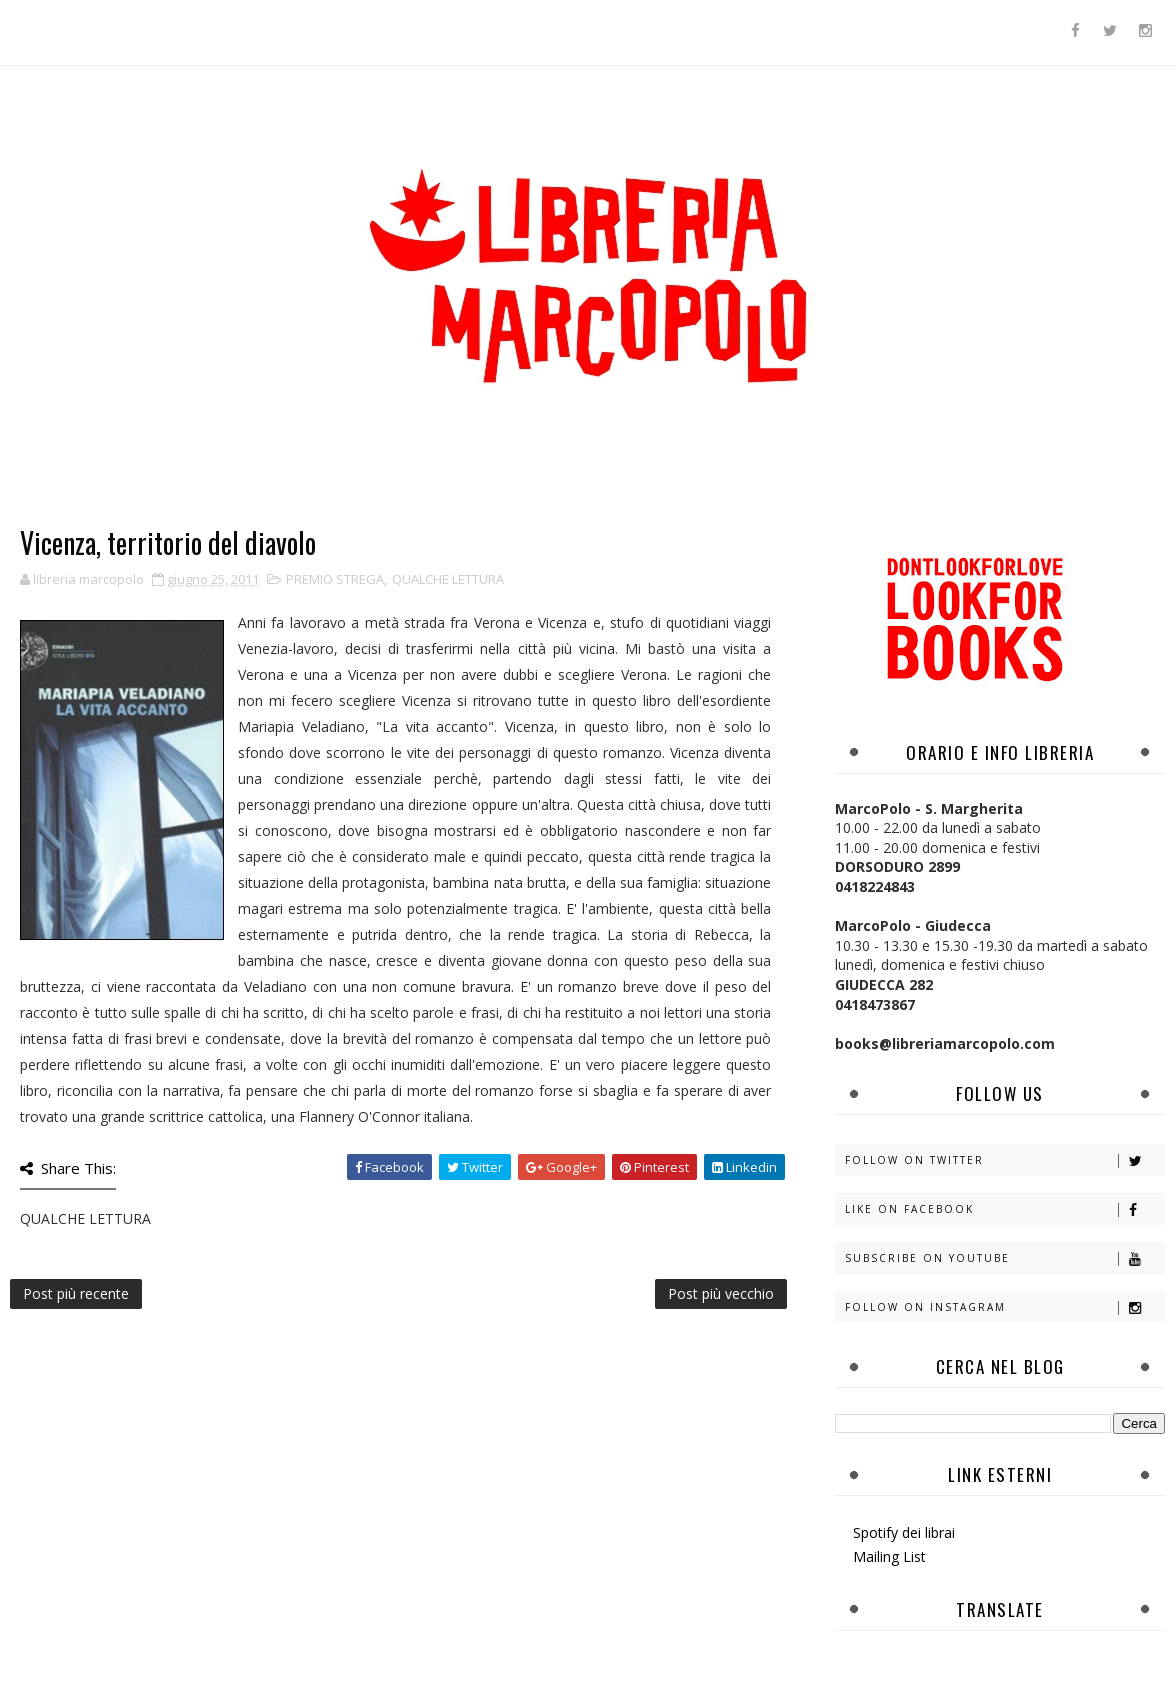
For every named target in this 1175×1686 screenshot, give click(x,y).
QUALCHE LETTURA (448, 579)
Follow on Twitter (1004, 1160)
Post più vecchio (721, 1293)
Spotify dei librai (904, 1532)
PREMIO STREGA (335, 579)
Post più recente (76, 1293)
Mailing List (889, 1556)
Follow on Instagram (1004, 1307)
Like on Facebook (1004, 1209)
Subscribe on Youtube (1004, 1258)
